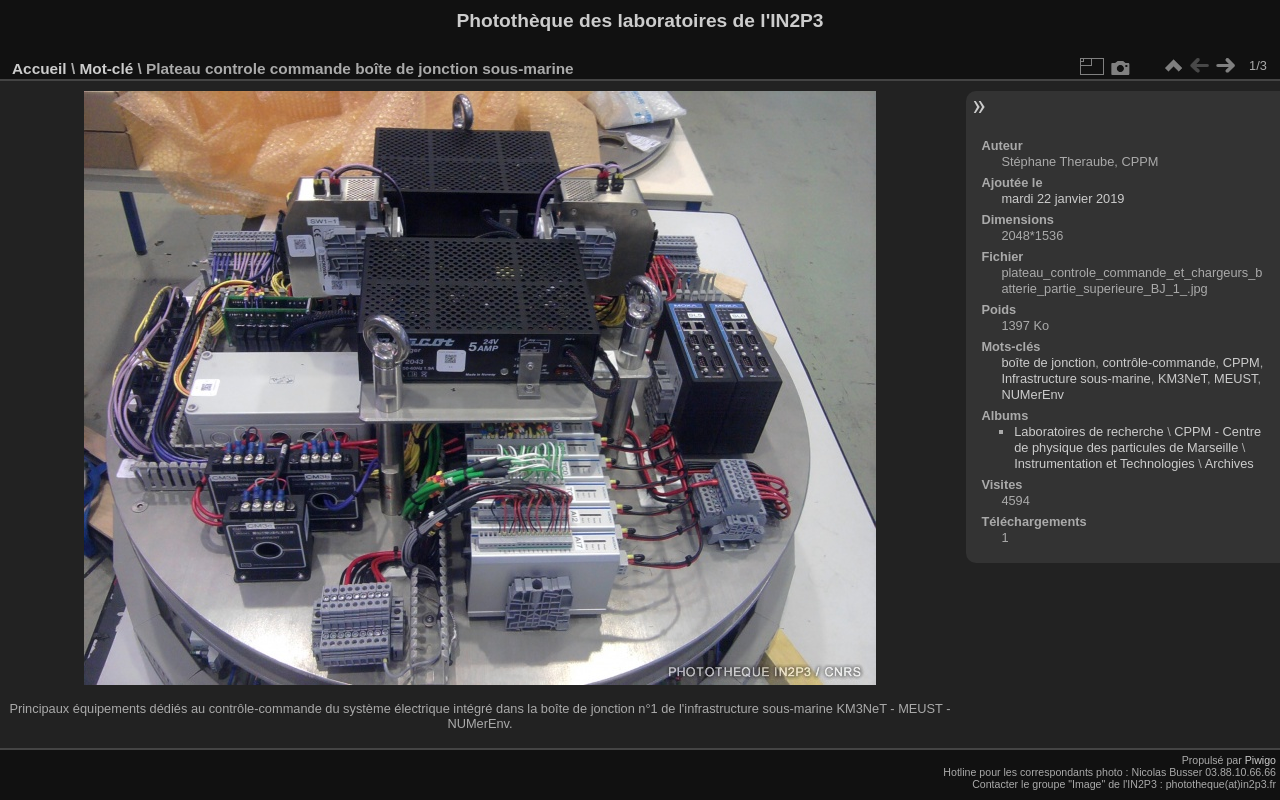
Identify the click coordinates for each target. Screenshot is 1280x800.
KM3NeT (1182, 378)
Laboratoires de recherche (1088, 431)
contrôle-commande (1158, 362)
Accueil (39, 68)
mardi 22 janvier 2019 (1062, 198)
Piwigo (1260, 760)
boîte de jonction (1048, 362)
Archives (1229, 463)
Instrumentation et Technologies (1104, 463)
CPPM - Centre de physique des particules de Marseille (1137, 439)
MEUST (1235, 378)
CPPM (1241, 362)
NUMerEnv (1032, 394)
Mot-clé (106, 68)
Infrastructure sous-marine (1075, 378)
